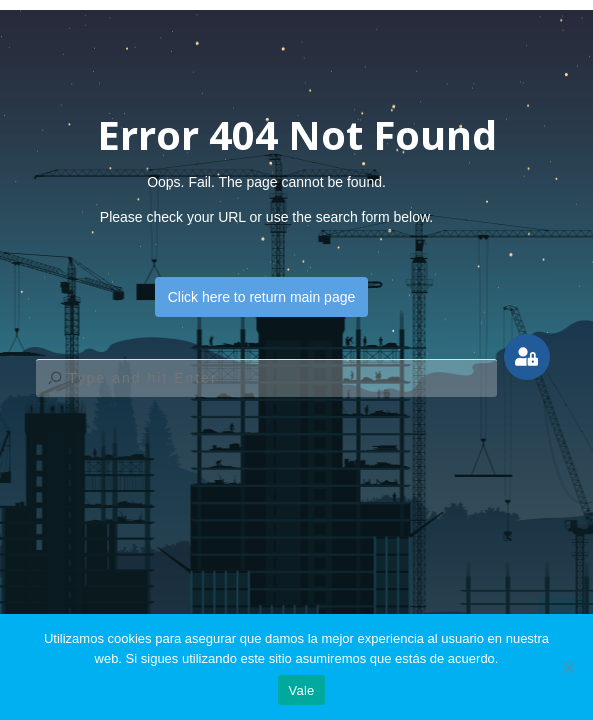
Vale (301, 690)
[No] (568, 667)
